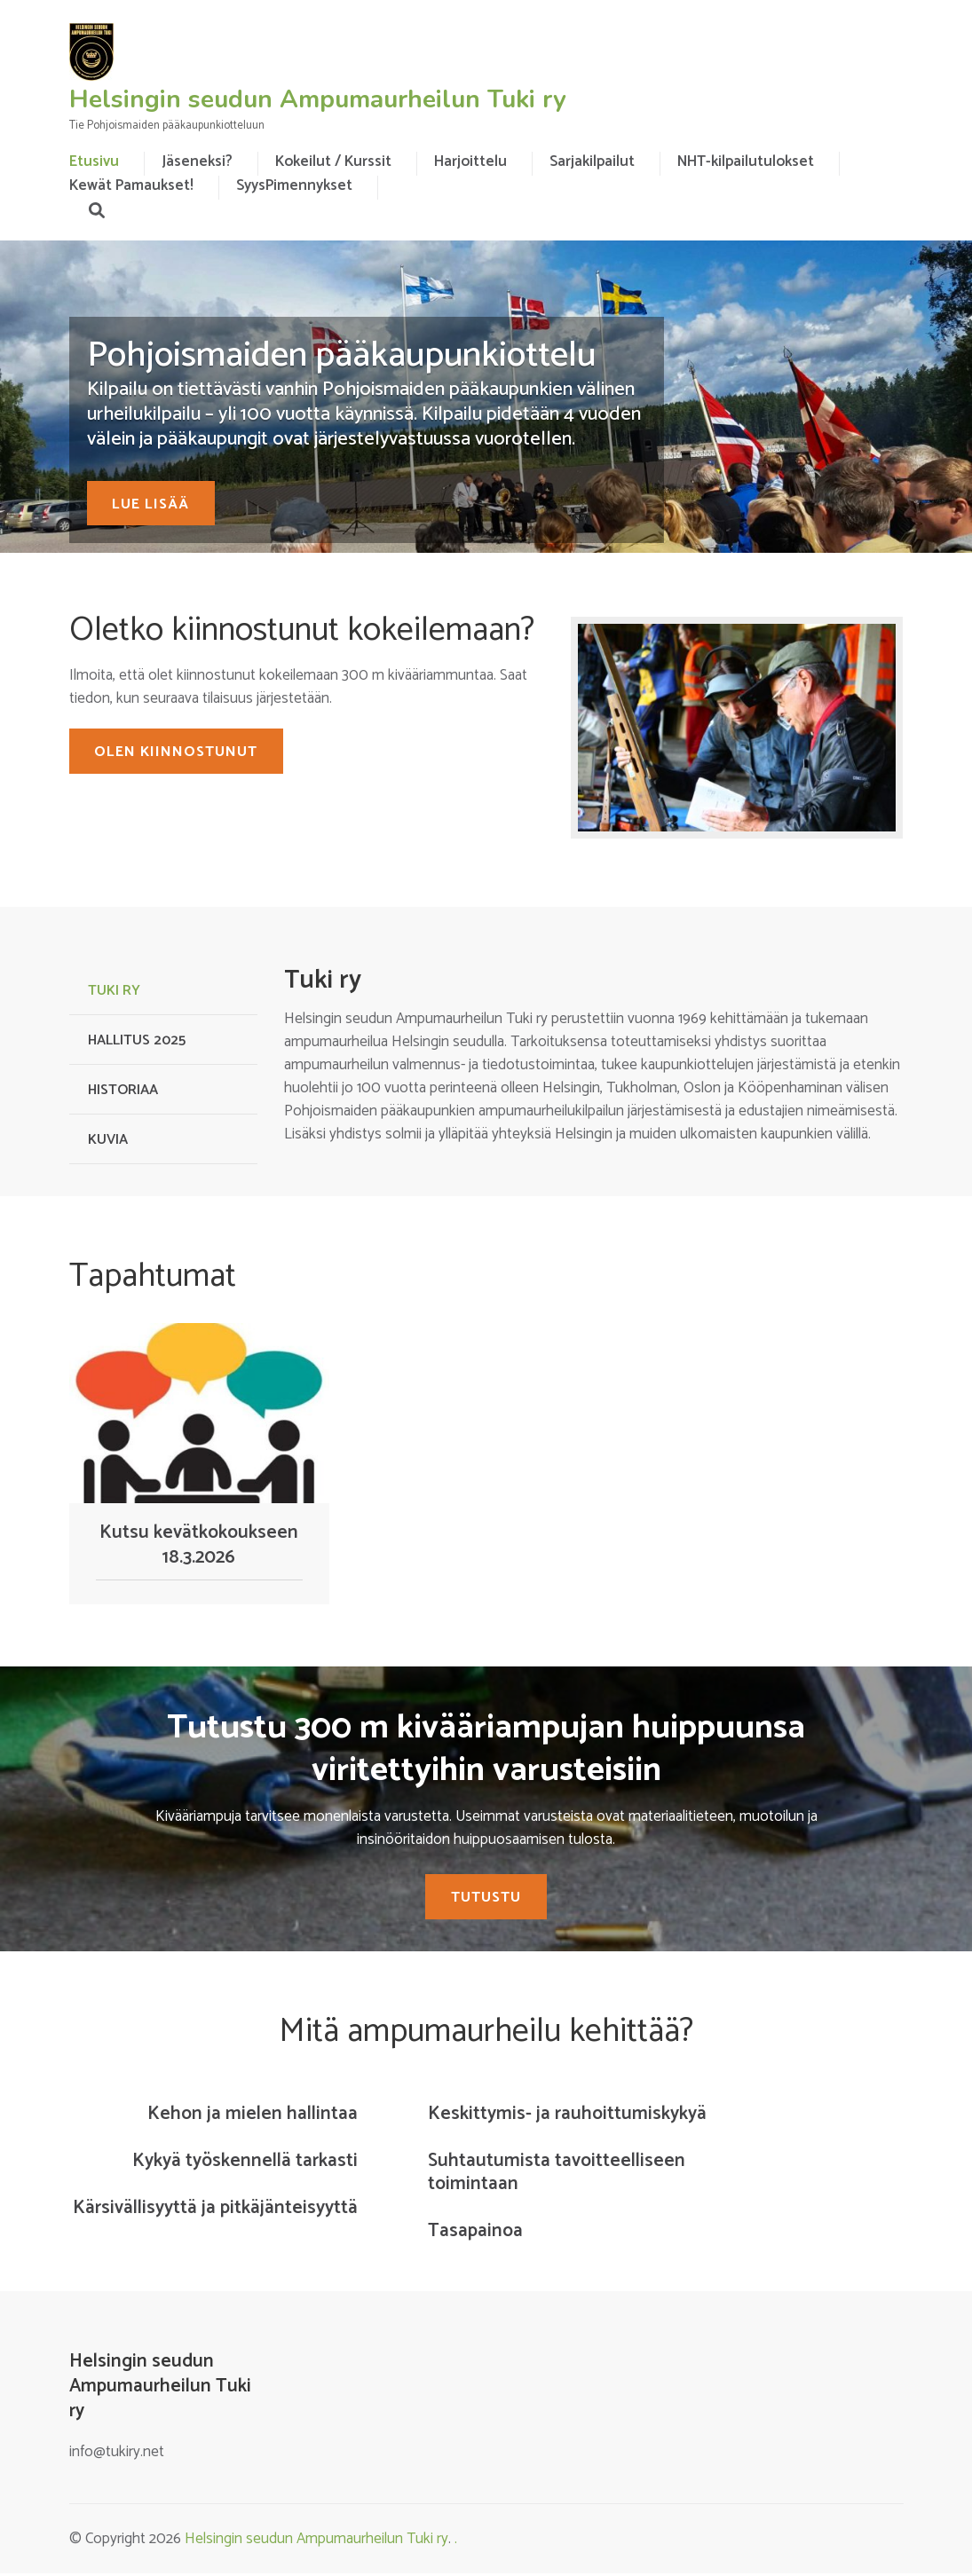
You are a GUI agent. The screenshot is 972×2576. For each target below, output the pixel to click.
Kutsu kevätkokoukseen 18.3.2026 (198, 1544)
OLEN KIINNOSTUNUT (184, 754)
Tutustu (486, 1899)
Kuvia (108, 1140)
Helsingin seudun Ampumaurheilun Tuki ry (317, 99)
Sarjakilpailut (592, 161)
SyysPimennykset (294, 185)
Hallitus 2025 (137, 1040)
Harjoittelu (470, 161)
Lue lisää (158, 503)
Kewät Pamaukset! (131, 185)
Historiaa (123, 1090)
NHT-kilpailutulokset (745, 161)
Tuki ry (114, 991)
